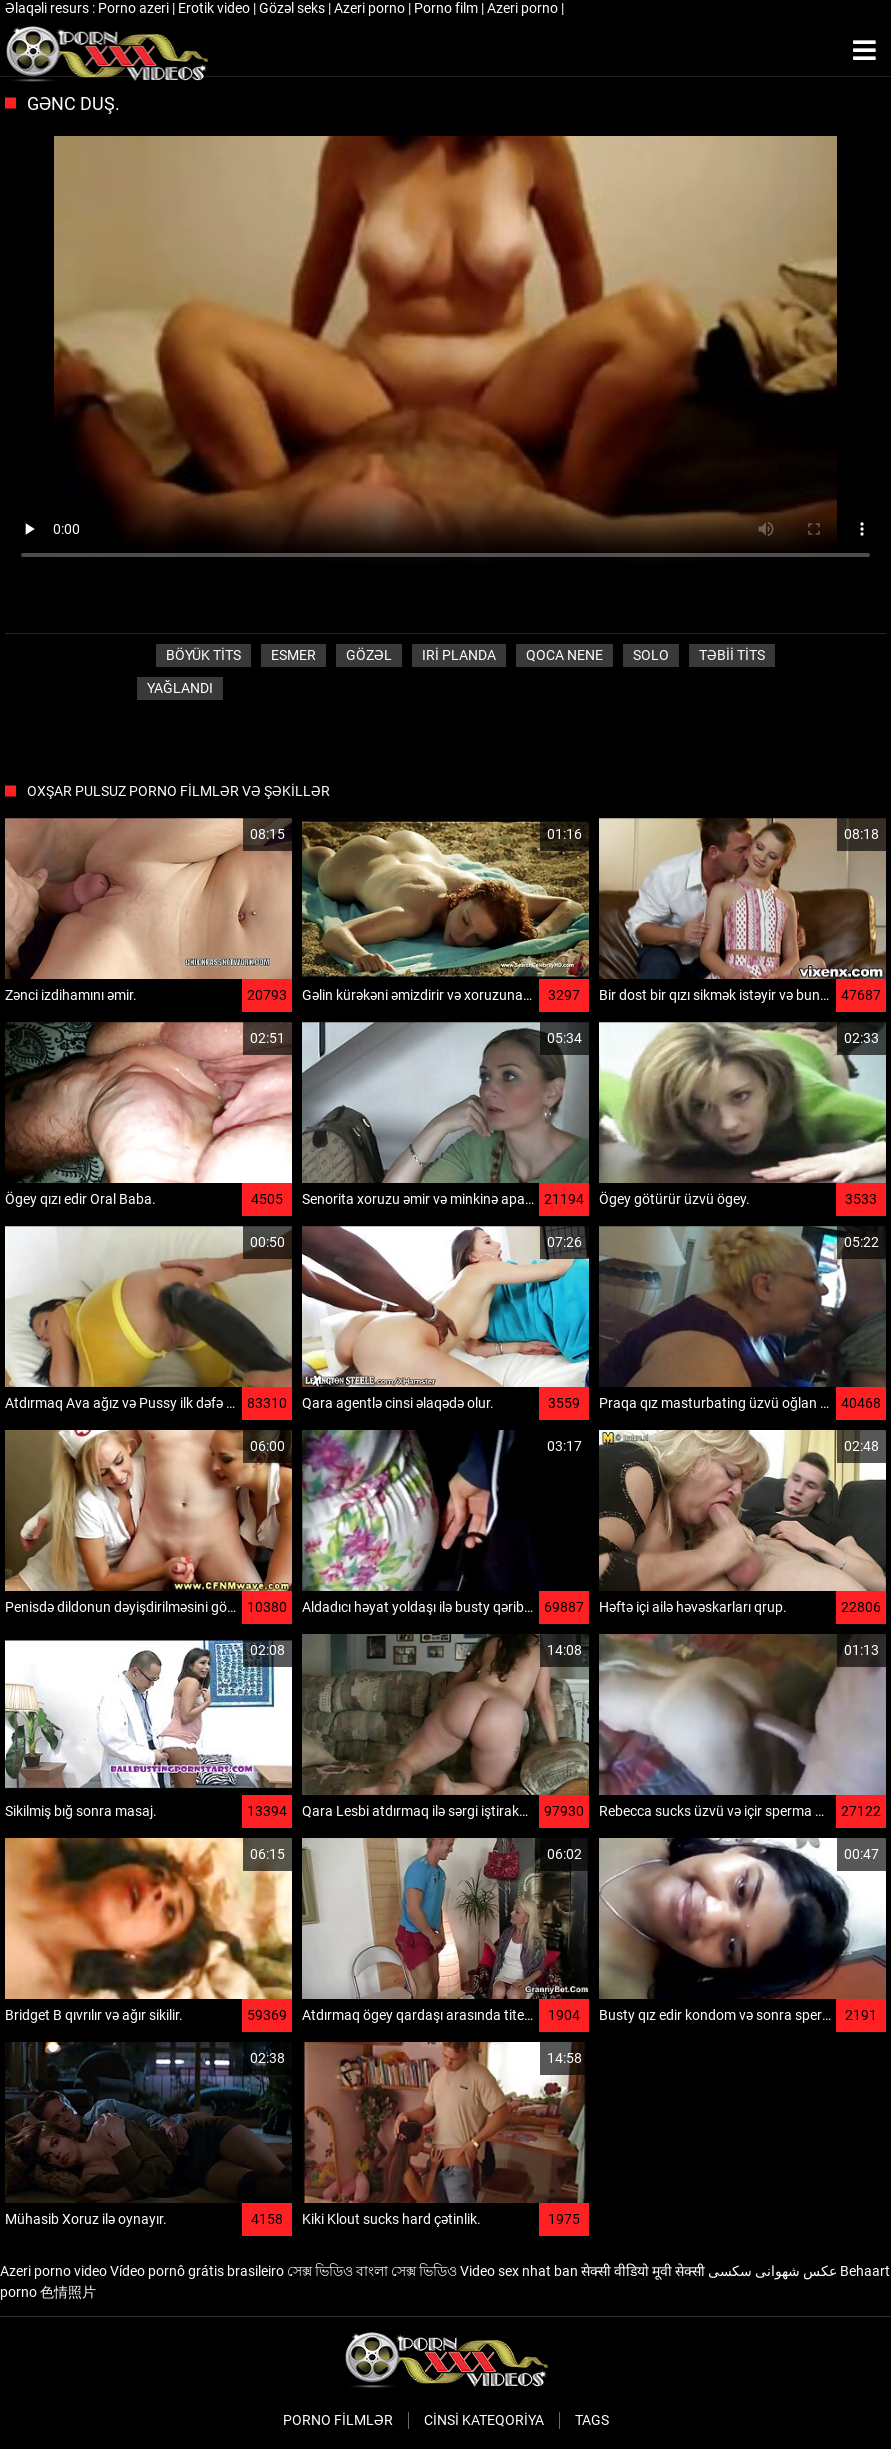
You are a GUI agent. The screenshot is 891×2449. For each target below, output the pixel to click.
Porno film (447, 8)
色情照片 (68, 2292)
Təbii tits (732, 655)
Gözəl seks (293, 8)
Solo (651, 655)
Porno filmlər (338, 2420)
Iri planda (459, 655)
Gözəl (369, 655)
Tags (592, 2420)
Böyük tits (203, 655)
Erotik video (215, 8)
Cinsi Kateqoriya (484, 2420)
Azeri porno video (53, 2271)
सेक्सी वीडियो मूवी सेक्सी (643, 2271)
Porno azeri (135, 8)
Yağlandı (180, 688)
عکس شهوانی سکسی (772, 2271)
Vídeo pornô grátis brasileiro (197, 2271)
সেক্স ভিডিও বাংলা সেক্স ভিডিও (372, 2271)
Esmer (293, 655)
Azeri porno (371, 8)
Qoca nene (564, 655)
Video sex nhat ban (519, 2271)
